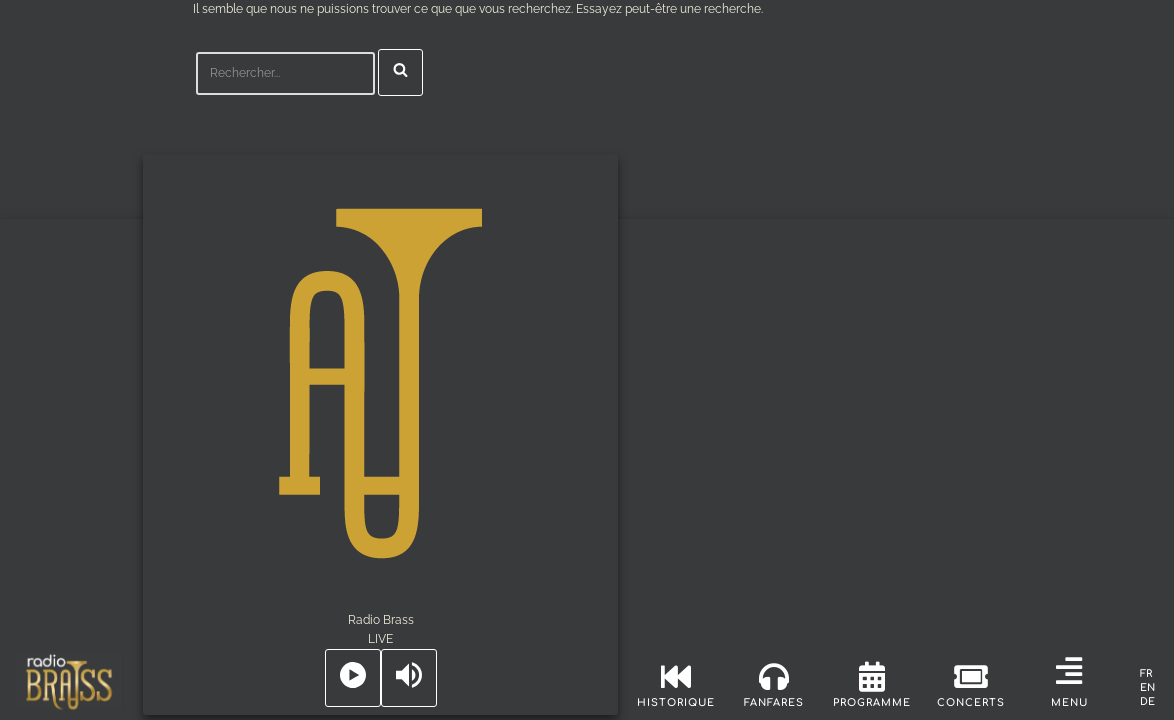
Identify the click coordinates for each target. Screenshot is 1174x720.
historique (676, 702)
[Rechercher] (285, 73)
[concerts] (971, 677)
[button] (1068, 671)
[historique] (676, 677)
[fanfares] (774, 677)
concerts (971, 702)
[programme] (872, 677)
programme (872, 702)
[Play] (353, 678)
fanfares (774, 702)
